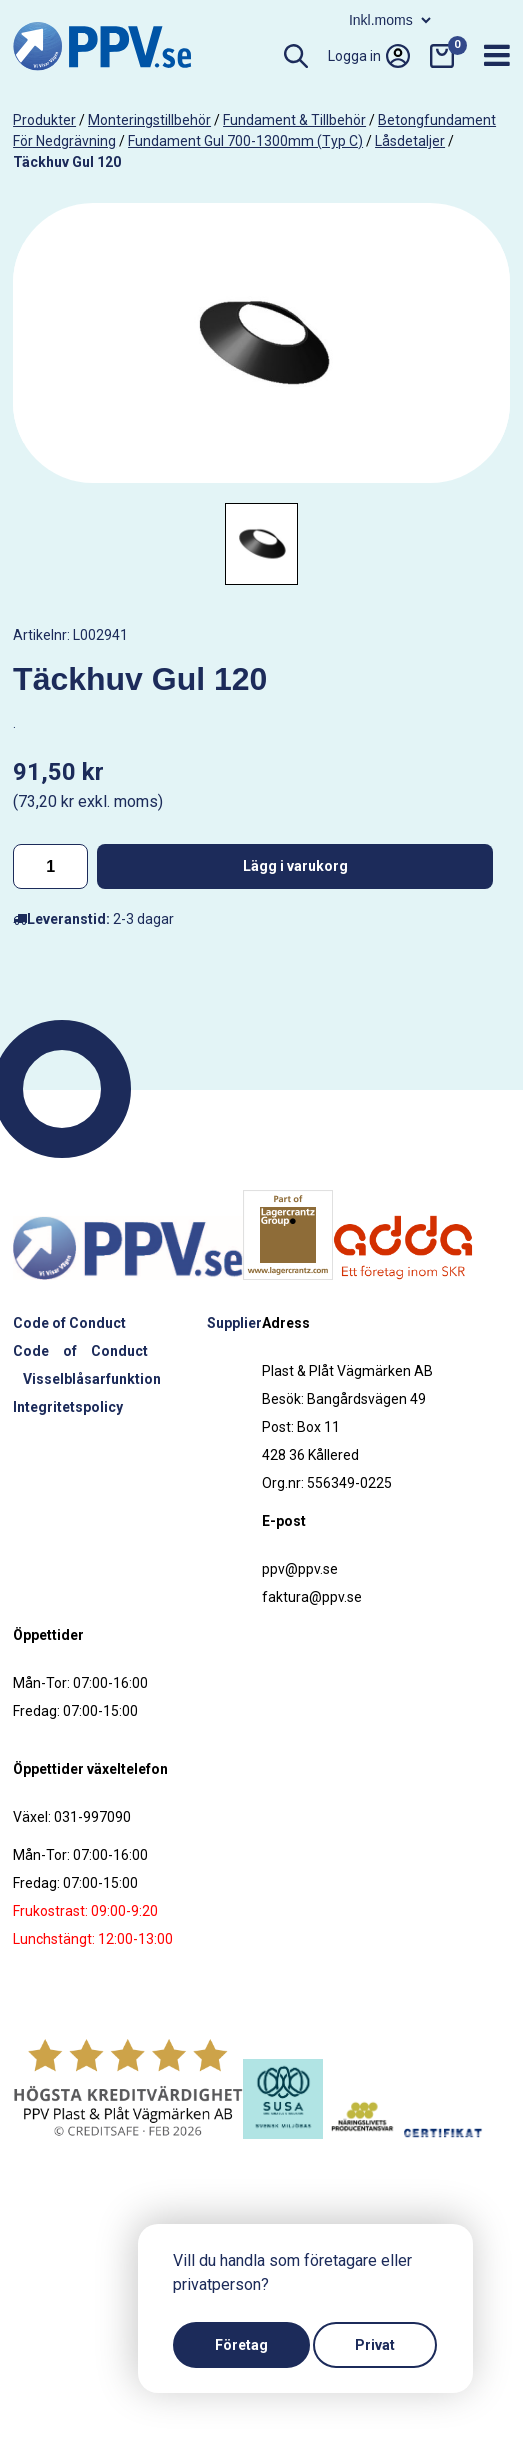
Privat (375, 2345)
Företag (241, 2345)
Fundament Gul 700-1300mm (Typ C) (245, 141)
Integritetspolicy (68, 1407)
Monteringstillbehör (149, 120)
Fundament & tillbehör (294, 120)
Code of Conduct (69, 1323)
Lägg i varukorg (295, 866)
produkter (44, 120)
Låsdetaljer (410, 141)
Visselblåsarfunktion (92, 1379)
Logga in (369, 56)
